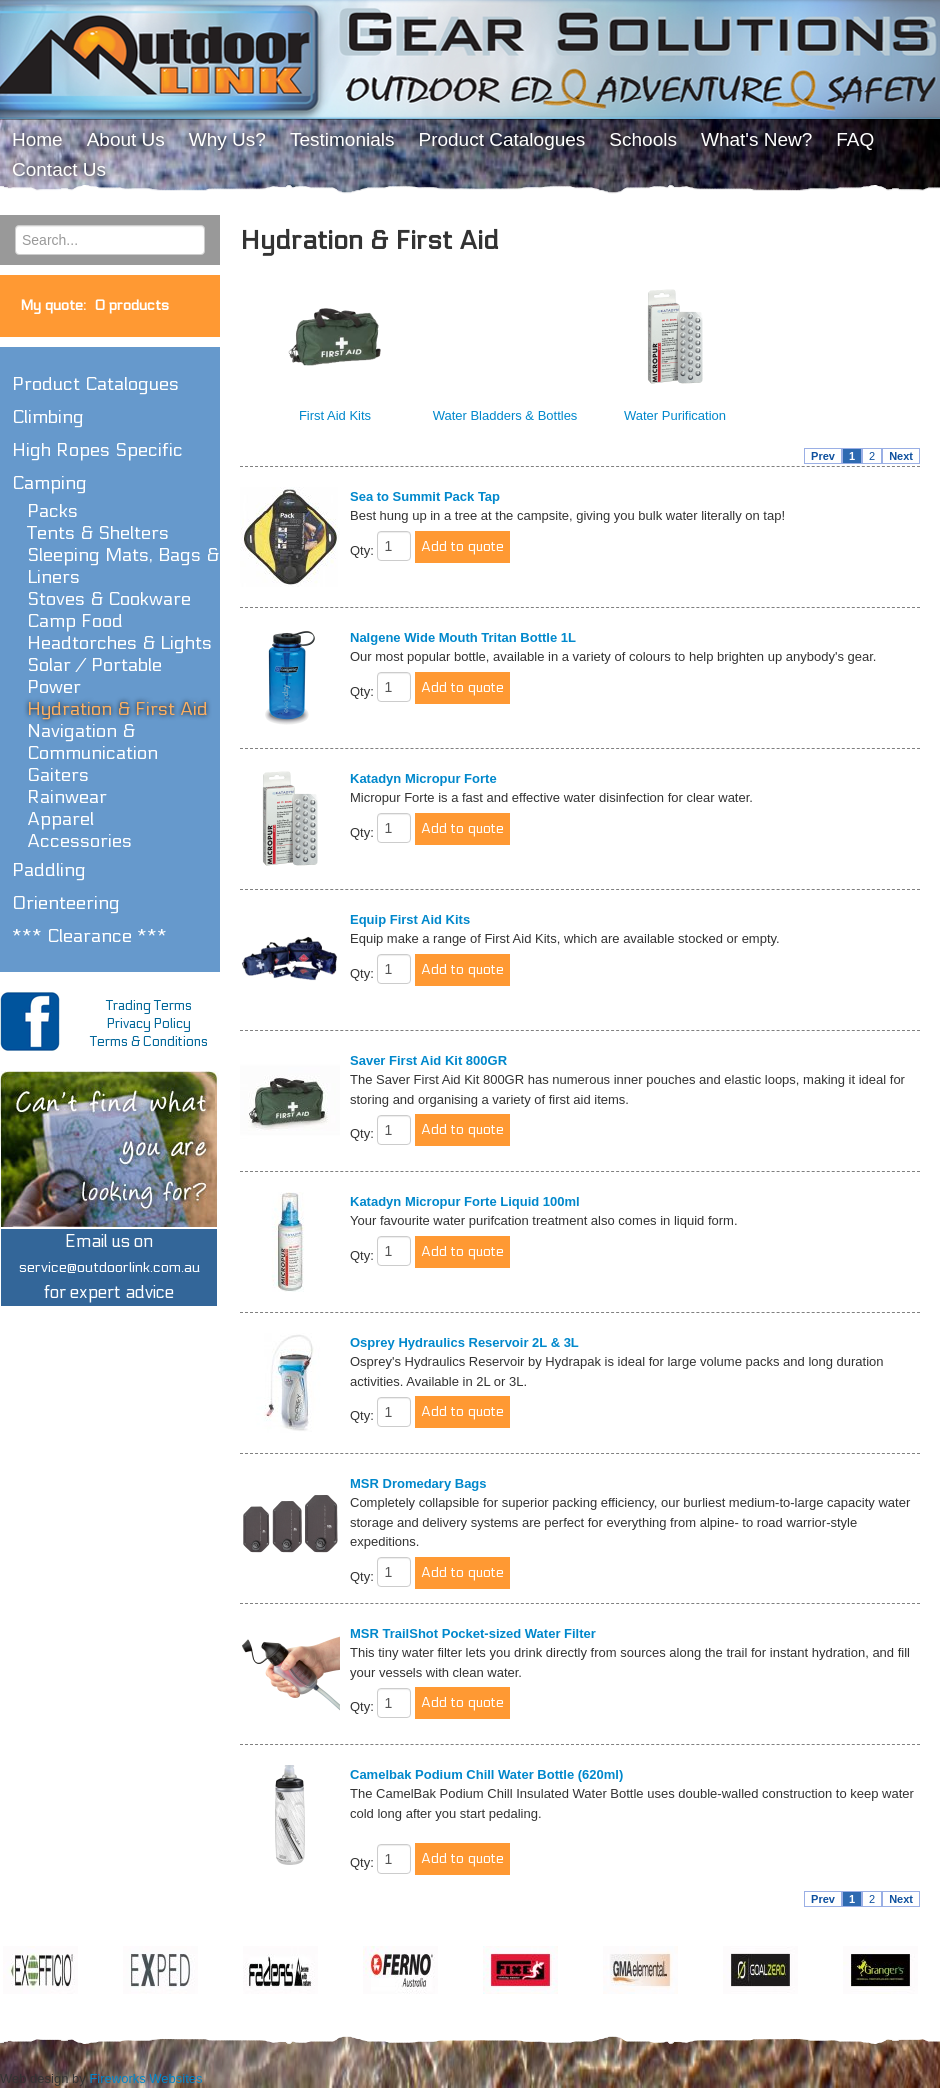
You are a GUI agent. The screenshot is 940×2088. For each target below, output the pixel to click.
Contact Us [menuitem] (59, 169)
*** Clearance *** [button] (89, 936)
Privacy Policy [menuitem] (149, 1024)
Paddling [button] (49, 870)
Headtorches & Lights (119, 643)
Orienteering (66, 903)
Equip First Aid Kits (410, 919)
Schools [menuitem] (643, 139)
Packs (52, 511)
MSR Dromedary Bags (418, 1483)
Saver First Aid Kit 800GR (428, 1060)
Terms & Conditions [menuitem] (149, 1042)
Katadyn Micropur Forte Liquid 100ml (465, 1201)
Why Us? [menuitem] (227, 139)
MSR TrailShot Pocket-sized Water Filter (473, 1633)
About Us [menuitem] (126, 139)
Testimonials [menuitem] (342, 139)
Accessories (79, 841)
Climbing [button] (48, 417)
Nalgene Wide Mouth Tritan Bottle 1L (463, 637)
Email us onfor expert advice (109, 1267)
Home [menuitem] (37, 139)
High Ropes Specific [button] (97, 450)
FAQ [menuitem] (855, 139)
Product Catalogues (95, 384)
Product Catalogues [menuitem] (501, 139)
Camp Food (75, 621)
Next (901, 456)
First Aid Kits (335, 415)
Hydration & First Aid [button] (117, 709)
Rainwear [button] (67, 797)
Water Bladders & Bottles (505, 415)
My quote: (94, 305)
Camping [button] (49, 483)
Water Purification (675, 415)
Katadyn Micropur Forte (423, 778)
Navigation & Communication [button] (92, 742)
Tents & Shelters (98, 533)
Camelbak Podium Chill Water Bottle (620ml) (486, 1774)
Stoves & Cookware (109, 599)
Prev (823, 456)
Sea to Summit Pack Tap (425, 496)
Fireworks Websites (145, 2078)
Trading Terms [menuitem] (149, 1006)
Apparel (60, 819)
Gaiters (58, 775)
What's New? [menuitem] (756, 139)
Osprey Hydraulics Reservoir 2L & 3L (464, 1342)
